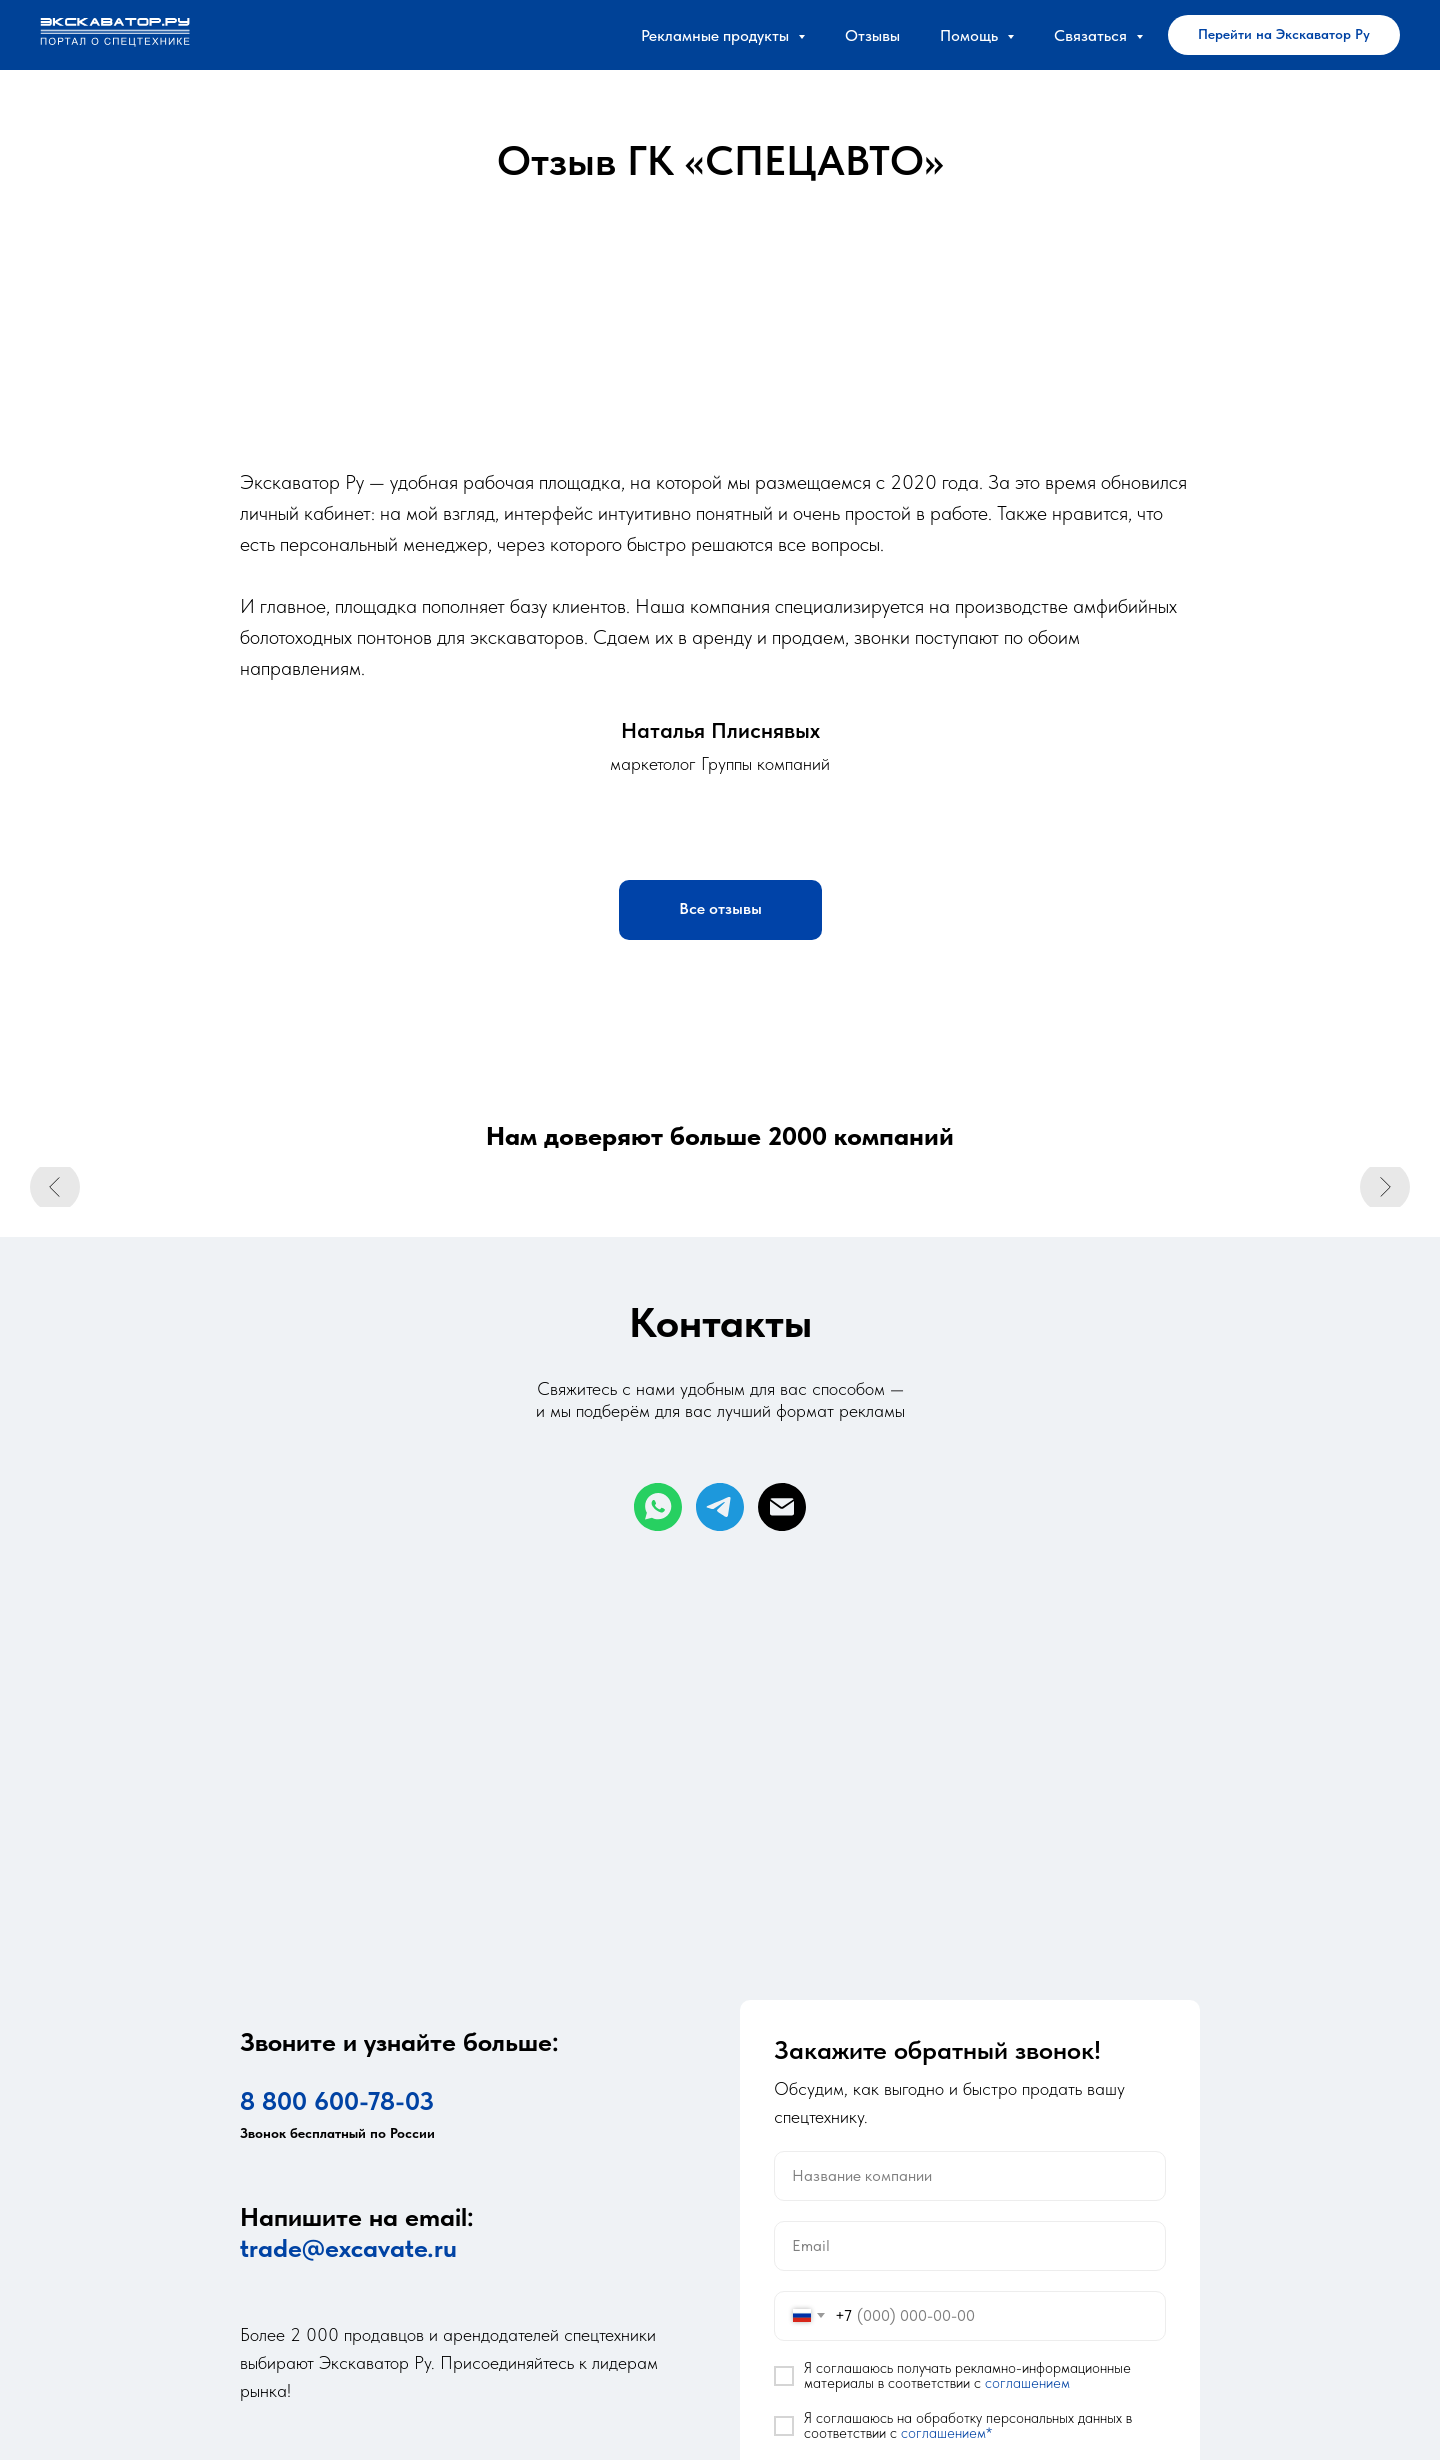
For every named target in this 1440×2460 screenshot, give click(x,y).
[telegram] (720, 1507)
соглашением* (946, 2433)
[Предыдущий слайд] (55, 1190)
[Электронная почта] (782, 1507)
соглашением (1027, 2383)
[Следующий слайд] (1385, 1190)
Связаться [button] (1092, 35)
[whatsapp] (658, 1507)
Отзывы (872, 35)
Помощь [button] (971, 35)
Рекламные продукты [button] (717, 35)
